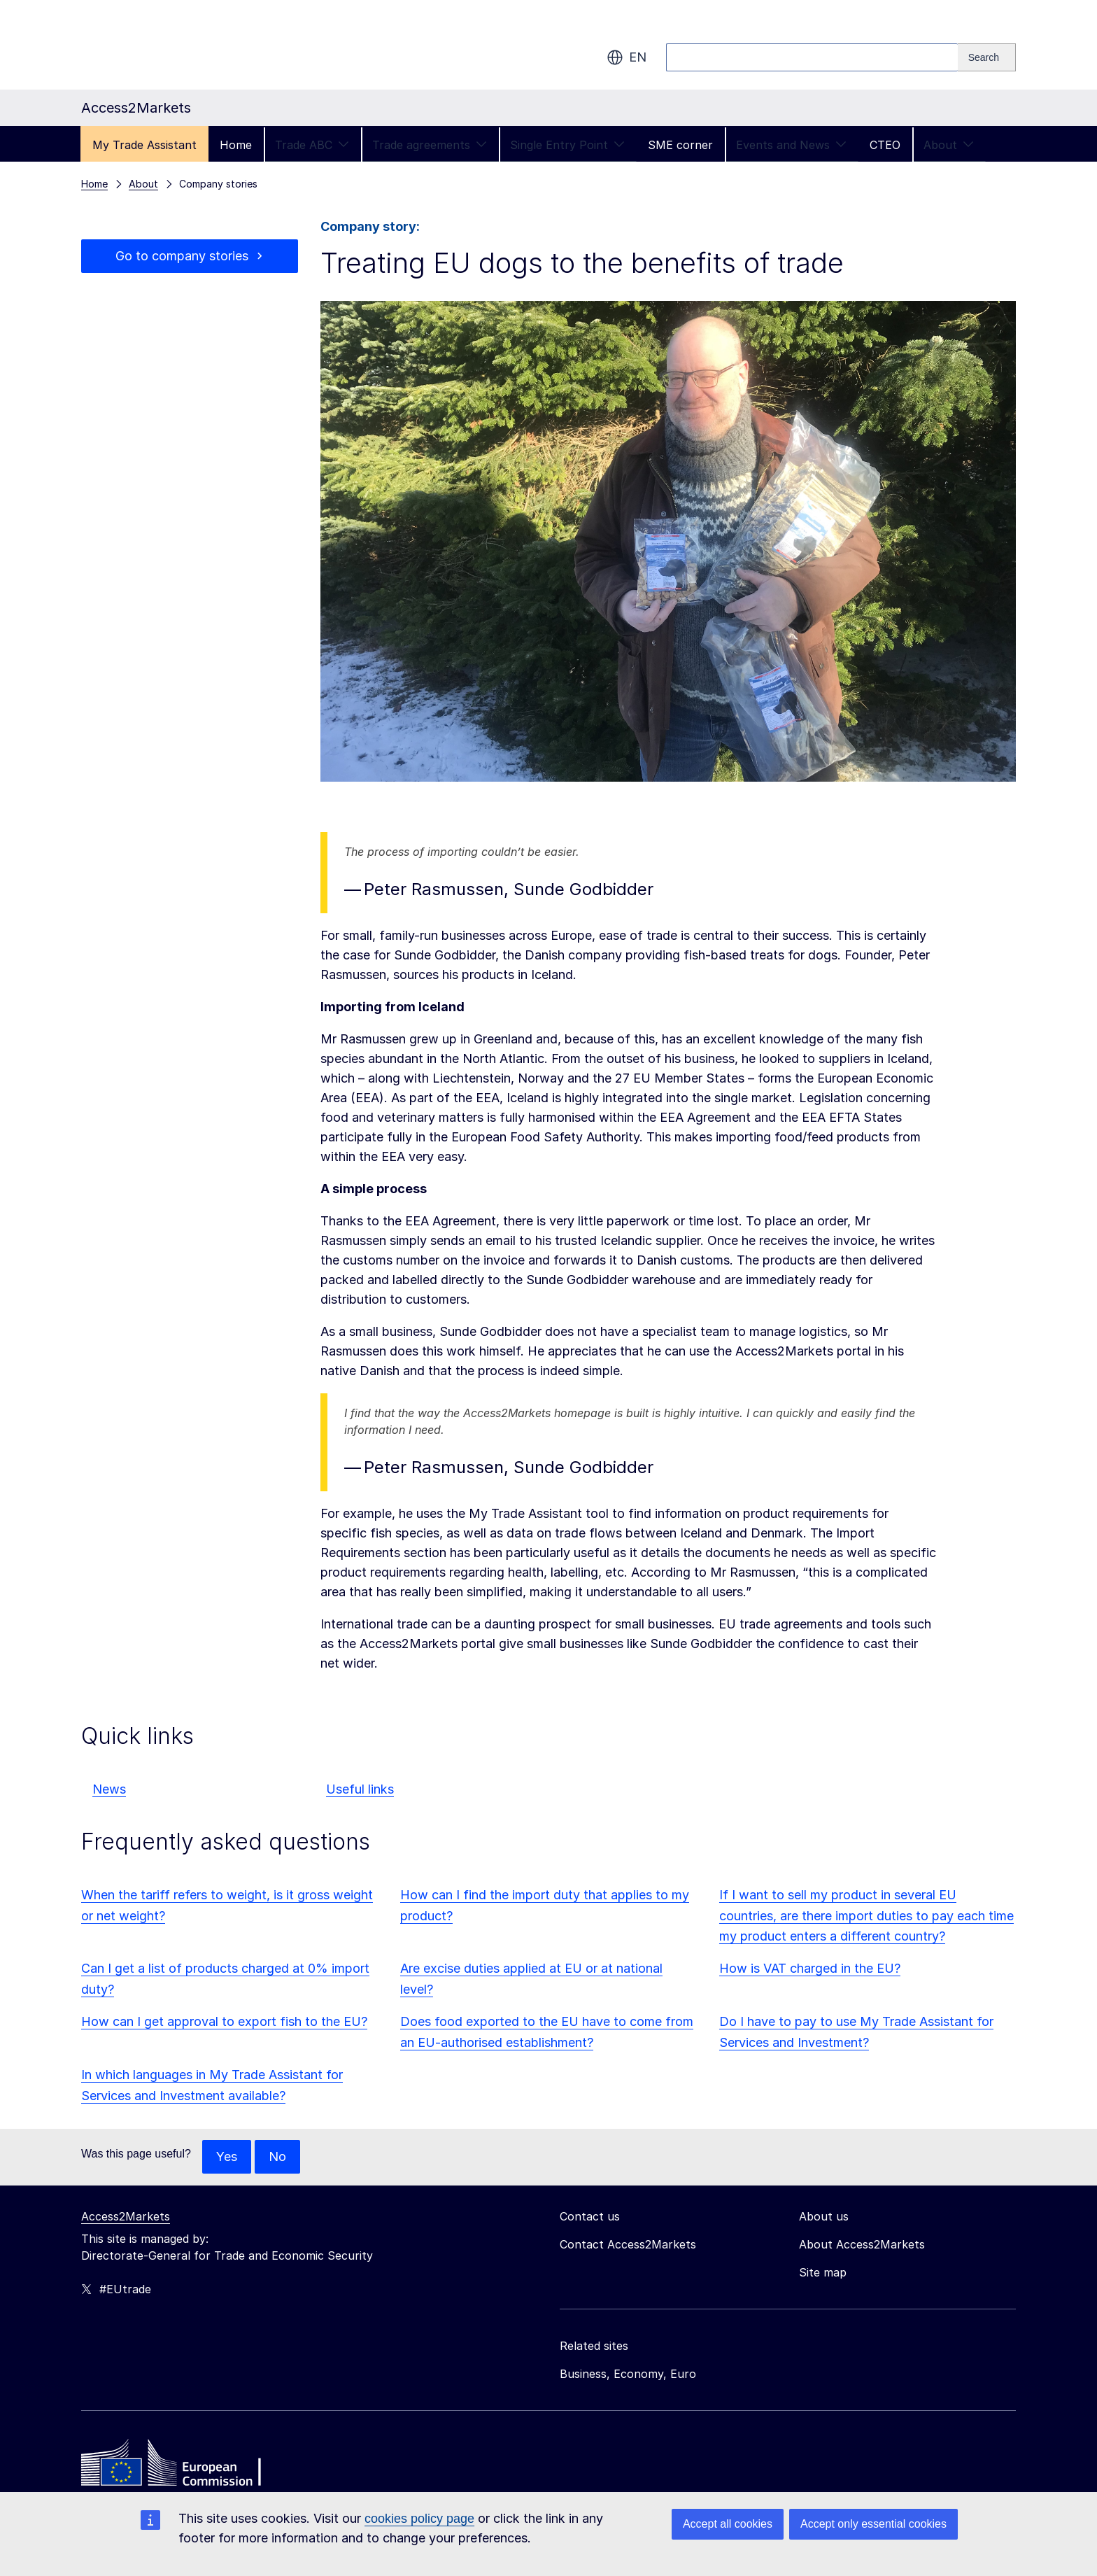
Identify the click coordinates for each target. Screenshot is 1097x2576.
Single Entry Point (567, 145)
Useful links (360, 1789)
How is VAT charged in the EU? (809, 1968)
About (948, 145)
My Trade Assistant (144, 145)
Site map (823, 2272)
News (109, 1789)
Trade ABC (312, 145)
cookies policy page (419, 2519)
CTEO (885, 145)
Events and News (791, 145)
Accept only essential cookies (873, 2524)
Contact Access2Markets (628, 2244)
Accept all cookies (727, 2524)
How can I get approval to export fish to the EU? (224, 2021)
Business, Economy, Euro (628, 2374)
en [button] (626, 57)
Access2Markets (125, 2216)
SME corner (680, 145)
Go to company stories (181, 255)
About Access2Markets (862, 2244)
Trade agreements (429, 145)
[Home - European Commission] (182, 2466)
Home (236, 145)
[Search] (987, 57)
